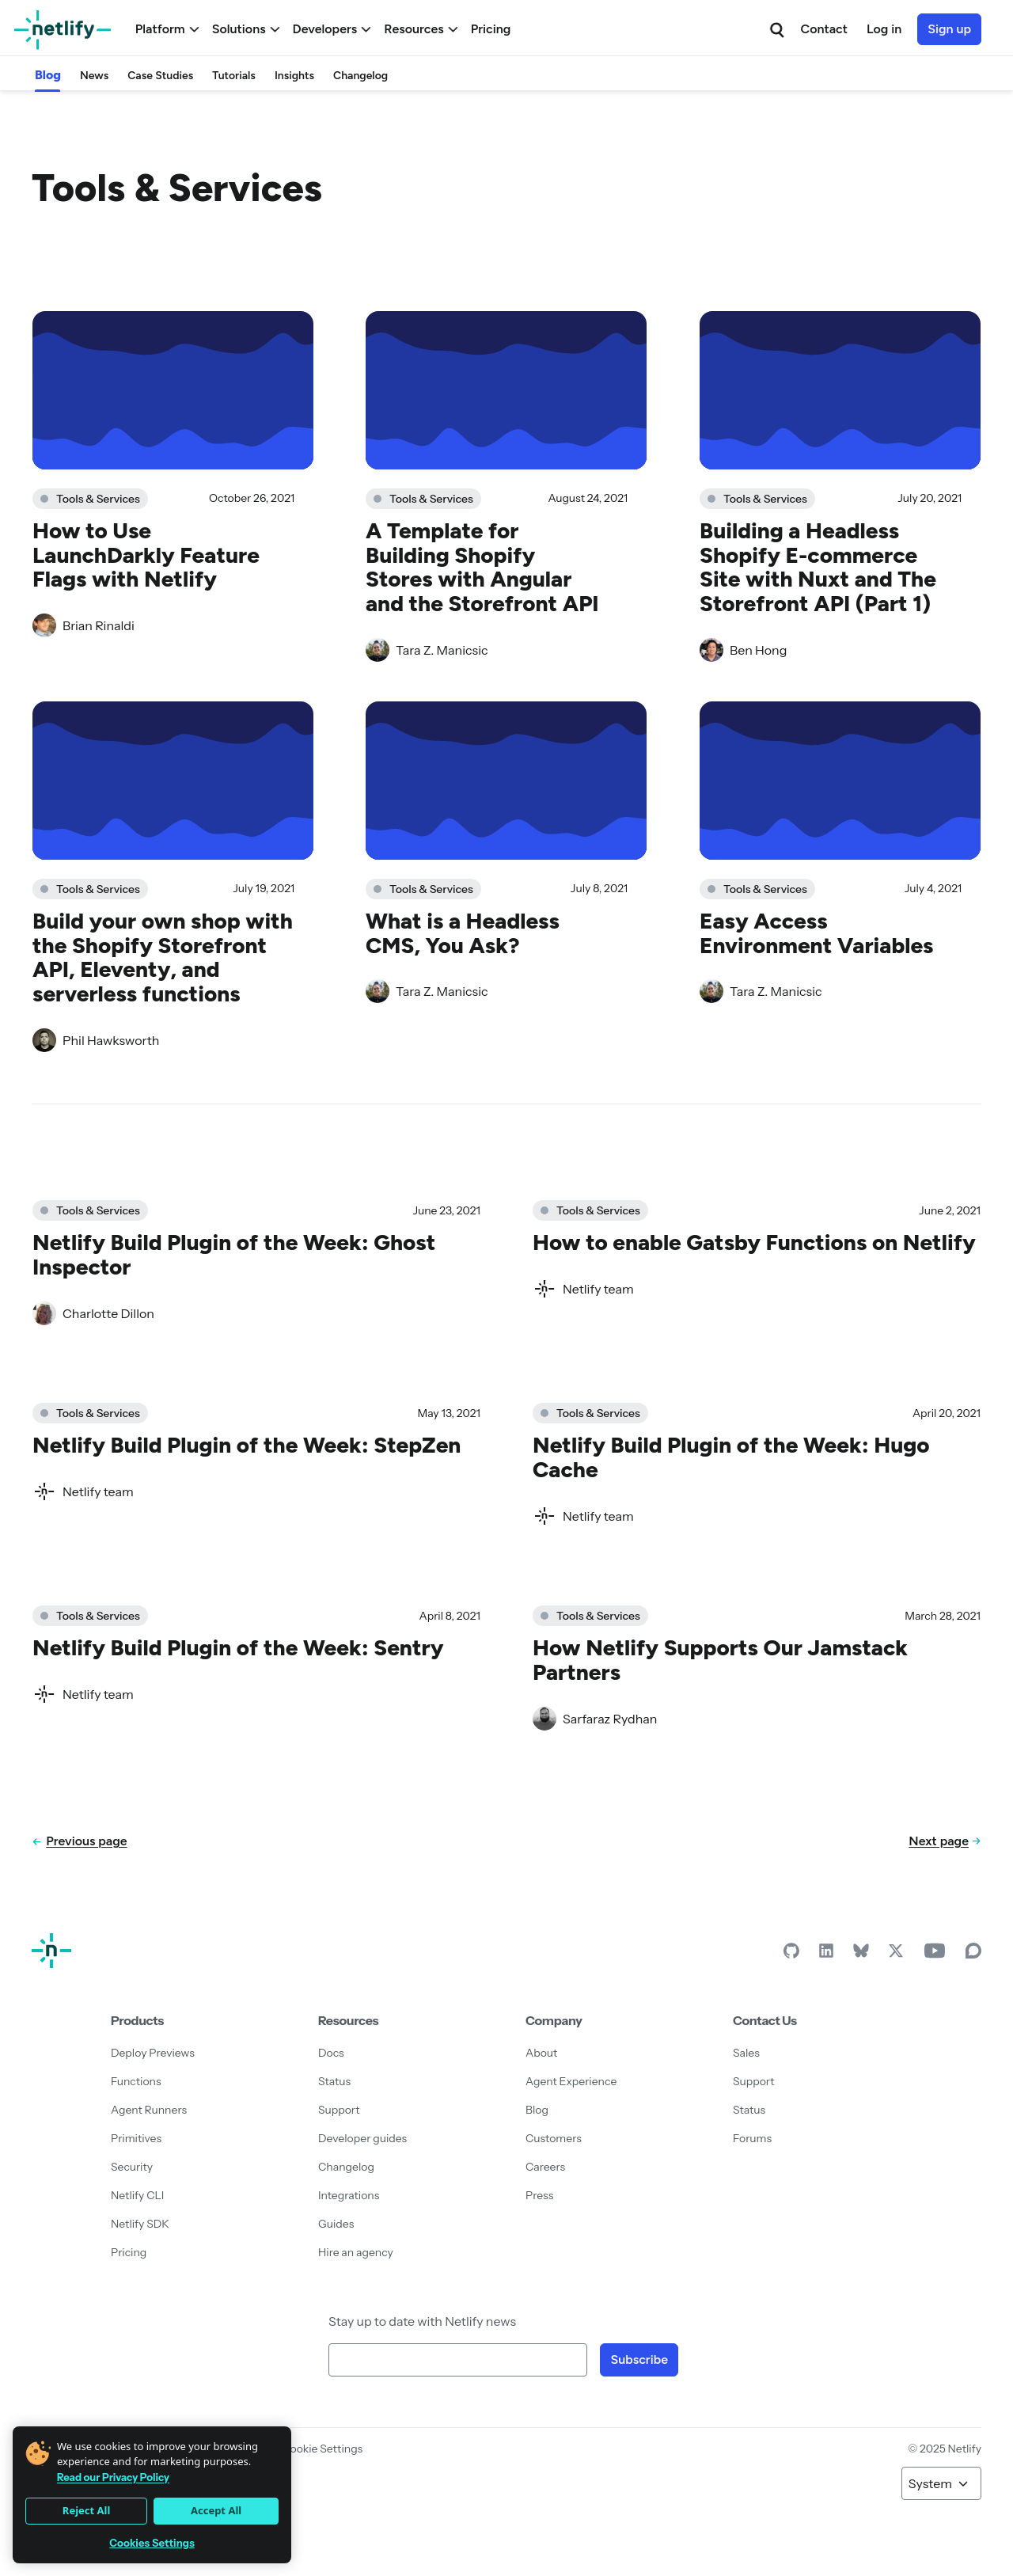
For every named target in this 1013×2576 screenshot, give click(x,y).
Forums (752, 2138)
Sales (746, 2053)
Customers (553, 2138)
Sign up (949, 28)
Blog (48, 74)
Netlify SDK (140, 2224)
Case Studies (160, 75)
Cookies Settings (152, 2543)
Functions (136, 2081)
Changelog (360, 75)
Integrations (348, 2195)
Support (339, 2110)
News (94, 75)
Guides (336, 2224)
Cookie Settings (322, 2448)
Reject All (86, 2510)
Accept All (216, 2510)
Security (132, 2167)
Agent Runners (149, 2110)
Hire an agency (355, 2252)
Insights (294, 75)
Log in (884, 28)
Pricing (491, 28)
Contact (824, 28)
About (541, 2053)
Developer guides (362, 2138)
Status (334, 2081)
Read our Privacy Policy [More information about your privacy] (113, 2477)
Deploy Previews (153, 2053)
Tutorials (234, 75)
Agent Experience (571, 2081)
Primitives (136, 2138)
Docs (331, 2053)
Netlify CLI (137, 2195)
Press (539, 2195)
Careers (545, 2167)
